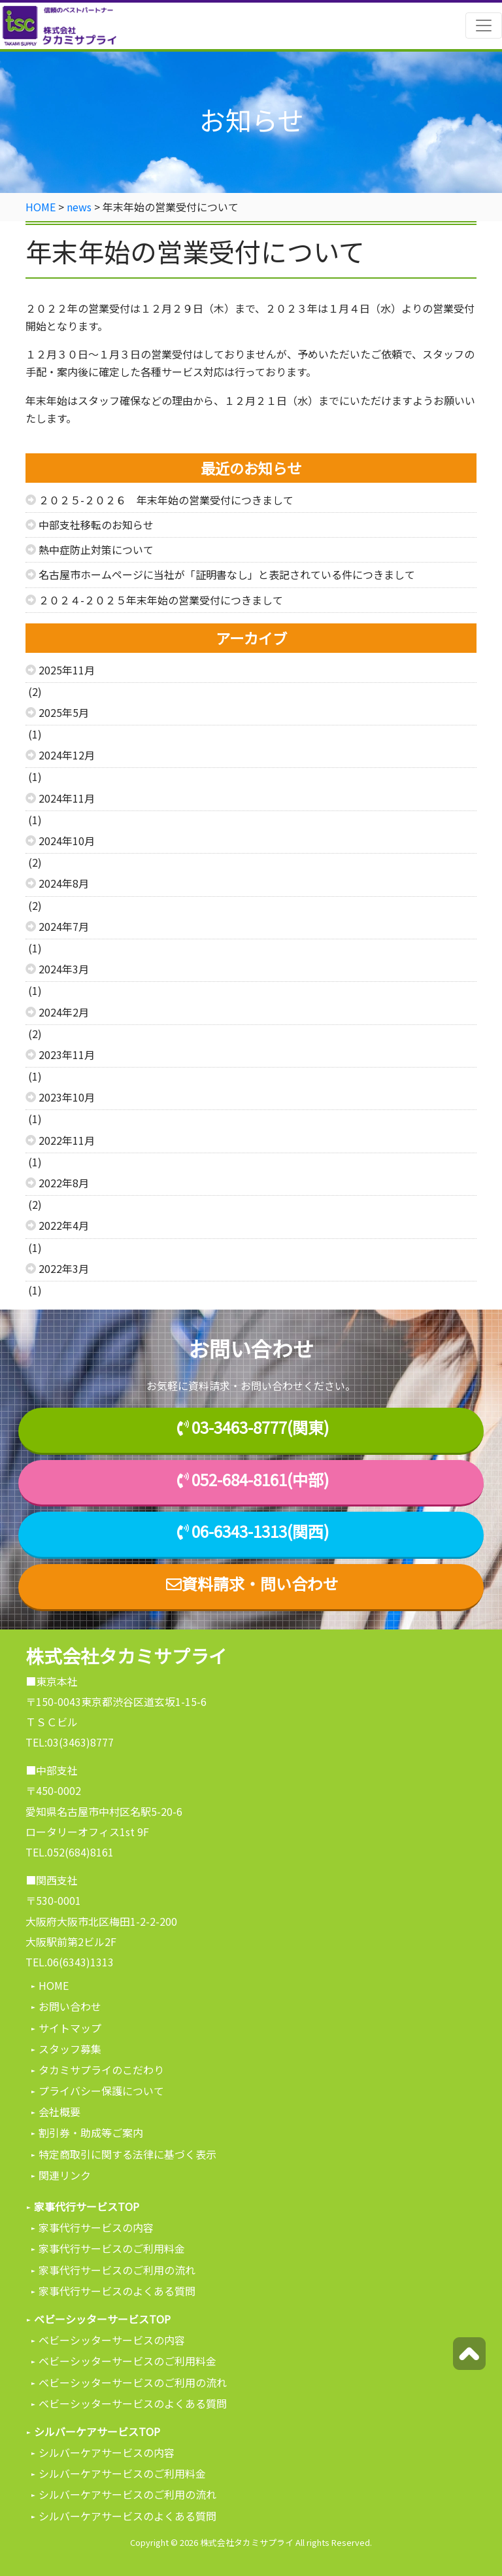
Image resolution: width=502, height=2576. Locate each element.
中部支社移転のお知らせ (96, 524)
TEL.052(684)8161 (69, 1852)
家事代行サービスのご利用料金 (112, 2248)
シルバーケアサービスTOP (97, 2431)
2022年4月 (64, 1225)
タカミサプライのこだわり (101, 2070)
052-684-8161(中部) (260, 1480)
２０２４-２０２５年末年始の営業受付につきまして (161, 600)
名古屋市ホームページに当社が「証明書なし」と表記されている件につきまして (227, 574)
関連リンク (65, 2175)
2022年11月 (67, 1140)
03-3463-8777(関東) (260, 1427)
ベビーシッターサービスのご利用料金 (127, 2361)
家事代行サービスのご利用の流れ (117, 2270)
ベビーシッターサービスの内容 (112, 2340)
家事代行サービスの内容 (96, 2227)
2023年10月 (67, 1097)
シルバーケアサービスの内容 (107, 2452)
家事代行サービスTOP (86, 2206)
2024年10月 (67, 840)
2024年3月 (64, 969)
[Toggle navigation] (483, 25)
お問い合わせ (70, 2006)
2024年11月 (67, 798)
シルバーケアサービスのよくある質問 (127, 2516)
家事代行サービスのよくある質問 (117, 2291)
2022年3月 (64, 1268)
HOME (54, 1985)
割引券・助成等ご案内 (91, 2132)
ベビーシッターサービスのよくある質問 (133, 2403)
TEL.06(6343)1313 (69, 1962)
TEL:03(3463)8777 (69, 1742)
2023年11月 (67, 1054)
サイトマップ (70, 2028)
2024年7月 (64, 926)
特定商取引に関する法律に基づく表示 (127, 2154)
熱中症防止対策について (96, 549)
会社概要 (59, 2111)
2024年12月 (67, 755)
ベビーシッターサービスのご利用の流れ (133, 2382)
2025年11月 (67, 670)
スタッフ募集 (70, 2049)
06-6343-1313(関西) (260, 1531)
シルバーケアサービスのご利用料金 (122, 2473)
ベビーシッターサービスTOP (102, 2319)
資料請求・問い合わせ (251, 1584)
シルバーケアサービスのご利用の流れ (127, 2494)
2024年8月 (64, 883)
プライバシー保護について (101, 2090)
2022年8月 (64, 1183)
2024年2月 (64, 1012)
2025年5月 (64, 712)
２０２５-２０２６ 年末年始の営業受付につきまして (166, 500)
